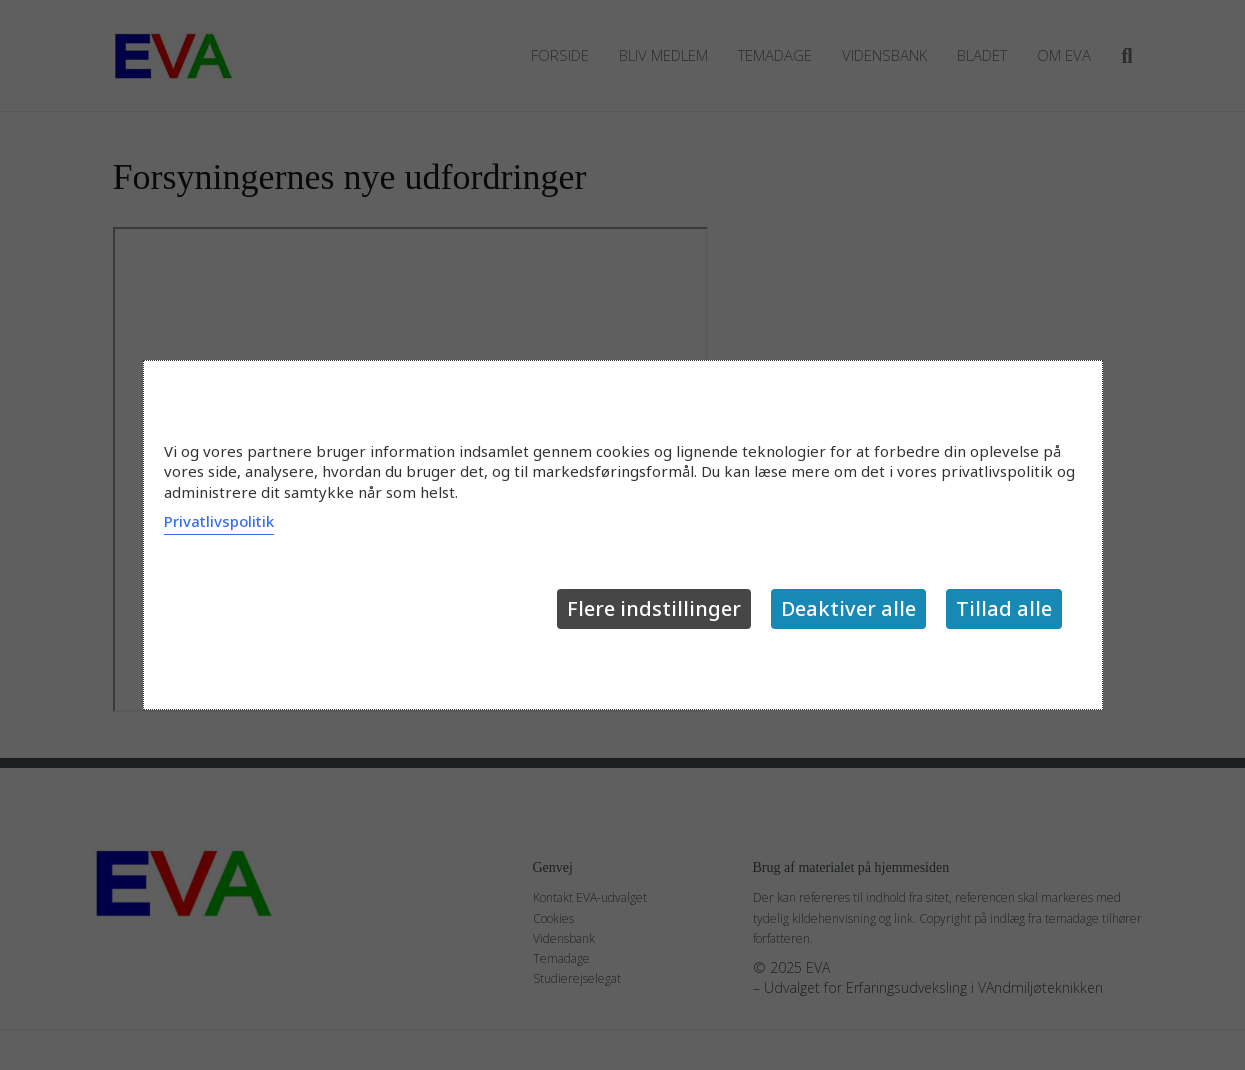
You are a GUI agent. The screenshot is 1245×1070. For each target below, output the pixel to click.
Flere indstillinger (654, 608)
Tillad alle (1004, 608)
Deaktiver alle (848, 608)
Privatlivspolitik (219, 521)
